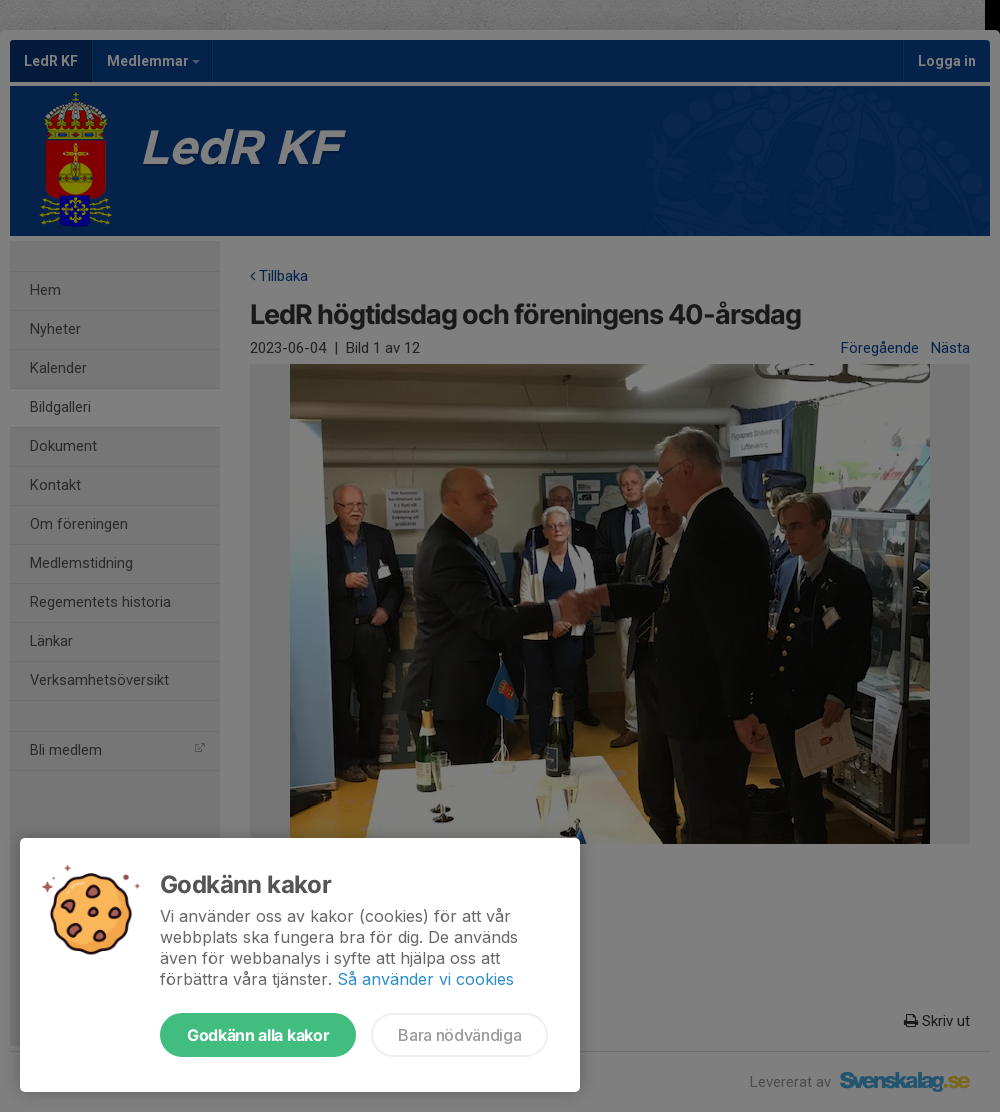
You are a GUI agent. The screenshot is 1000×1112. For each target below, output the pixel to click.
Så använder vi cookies (425, 979)
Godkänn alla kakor (258, 1035)
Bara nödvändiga (459, 1035)
